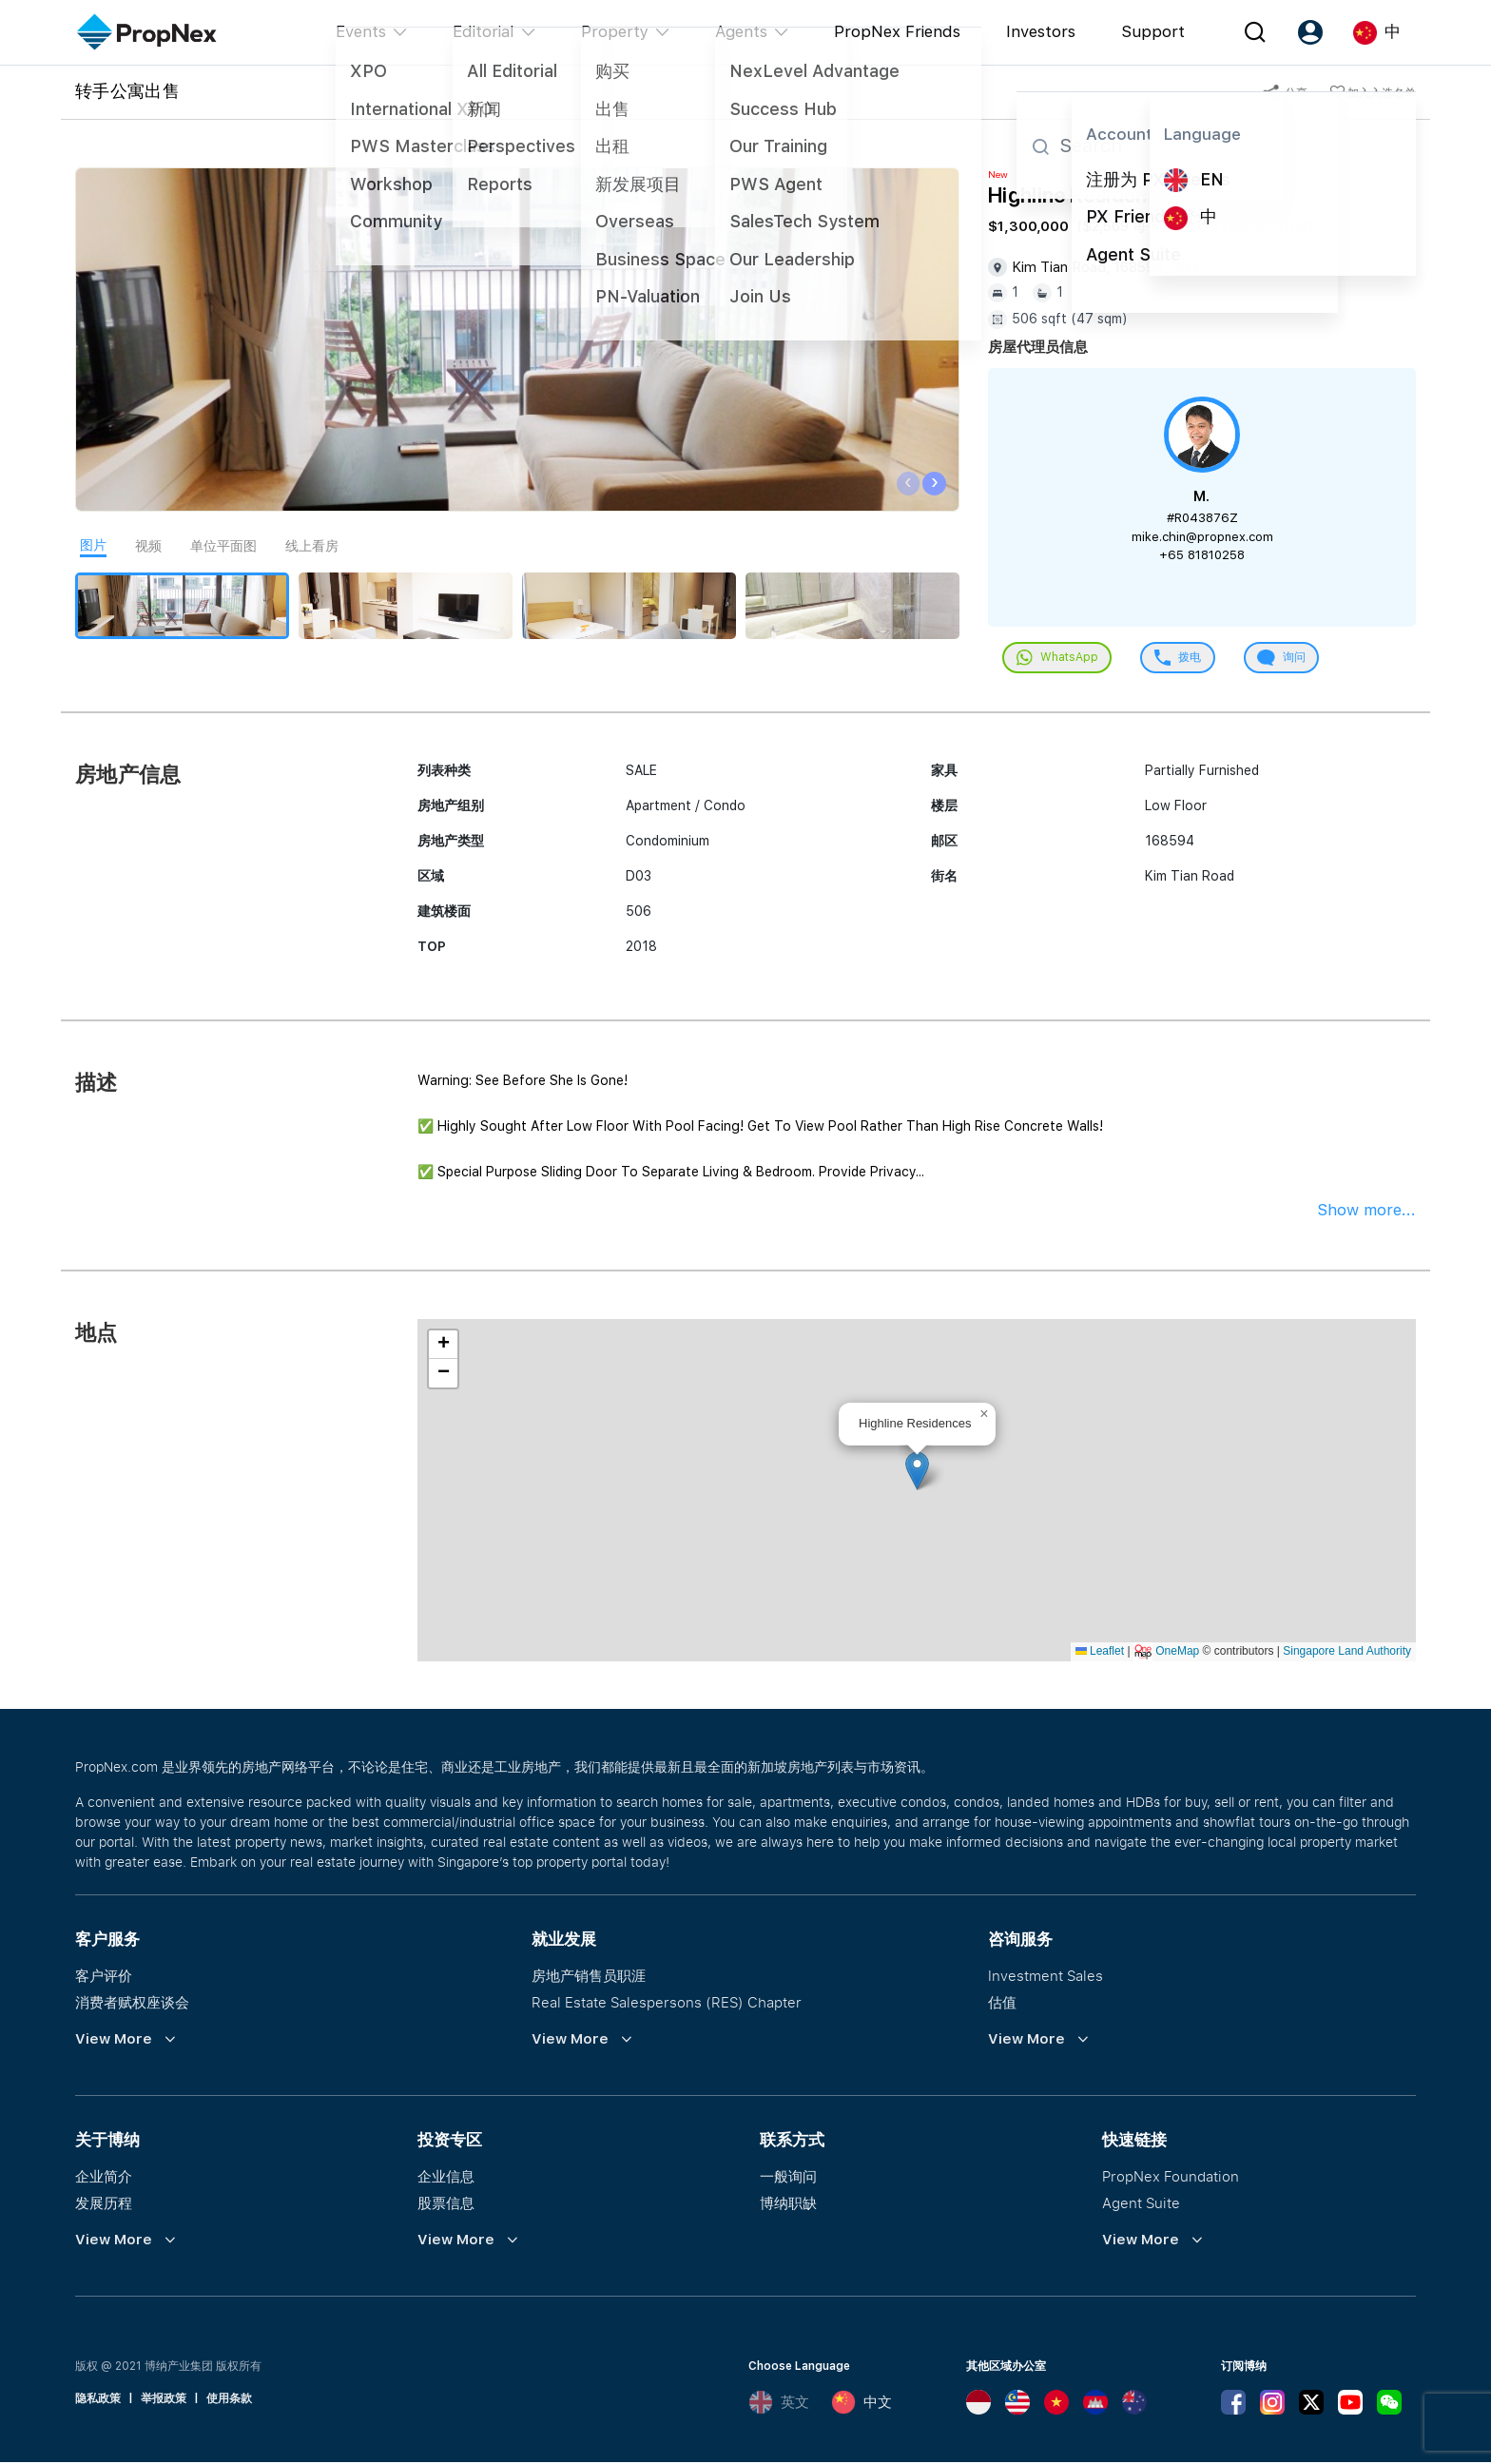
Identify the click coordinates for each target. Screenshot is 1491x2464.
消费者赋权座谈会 (132, 2003)
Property (615, 31)
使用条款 (229, 2400)
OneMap (1177, 1652)
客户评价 (103, 1977)
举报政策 (163, 2400)
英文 (778, 2404)
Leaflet (1099, 1652)
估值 (1002, 2003)
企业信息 (445, 2177)
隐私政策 (98, 2400)
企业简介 (103, 2177)
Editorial (483, 31)
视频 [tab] (148, 545)
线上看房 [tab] (312, 545)
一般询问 (788, 2177)
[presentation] (908, 483)
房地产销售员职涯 (589, 1977)
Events (361, 31)
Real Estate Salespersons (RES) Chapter (667, 2003)
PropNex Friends (897, 31)
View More (113, 2040)
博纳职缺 (788, 2204)
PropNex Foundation (1170, 2177)
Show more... (1366, 1211)
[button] (917, 1472)
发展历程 (103, 2204)
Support (1153, 31)
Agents (741, 31)
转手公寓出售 (127, 90)
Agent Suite (1141, 2204)
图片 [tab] (93, 545)
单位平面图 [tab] (223, 545)
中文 (861, 2404)
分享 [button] (1285, 93)
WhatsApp (1059, 658)
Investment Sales (1045, 1977)
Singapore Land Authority (1347, 1652)
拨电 (1184, 658)
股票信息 (445, 2204)
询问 (1292, 658)
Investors (1040, 31)
